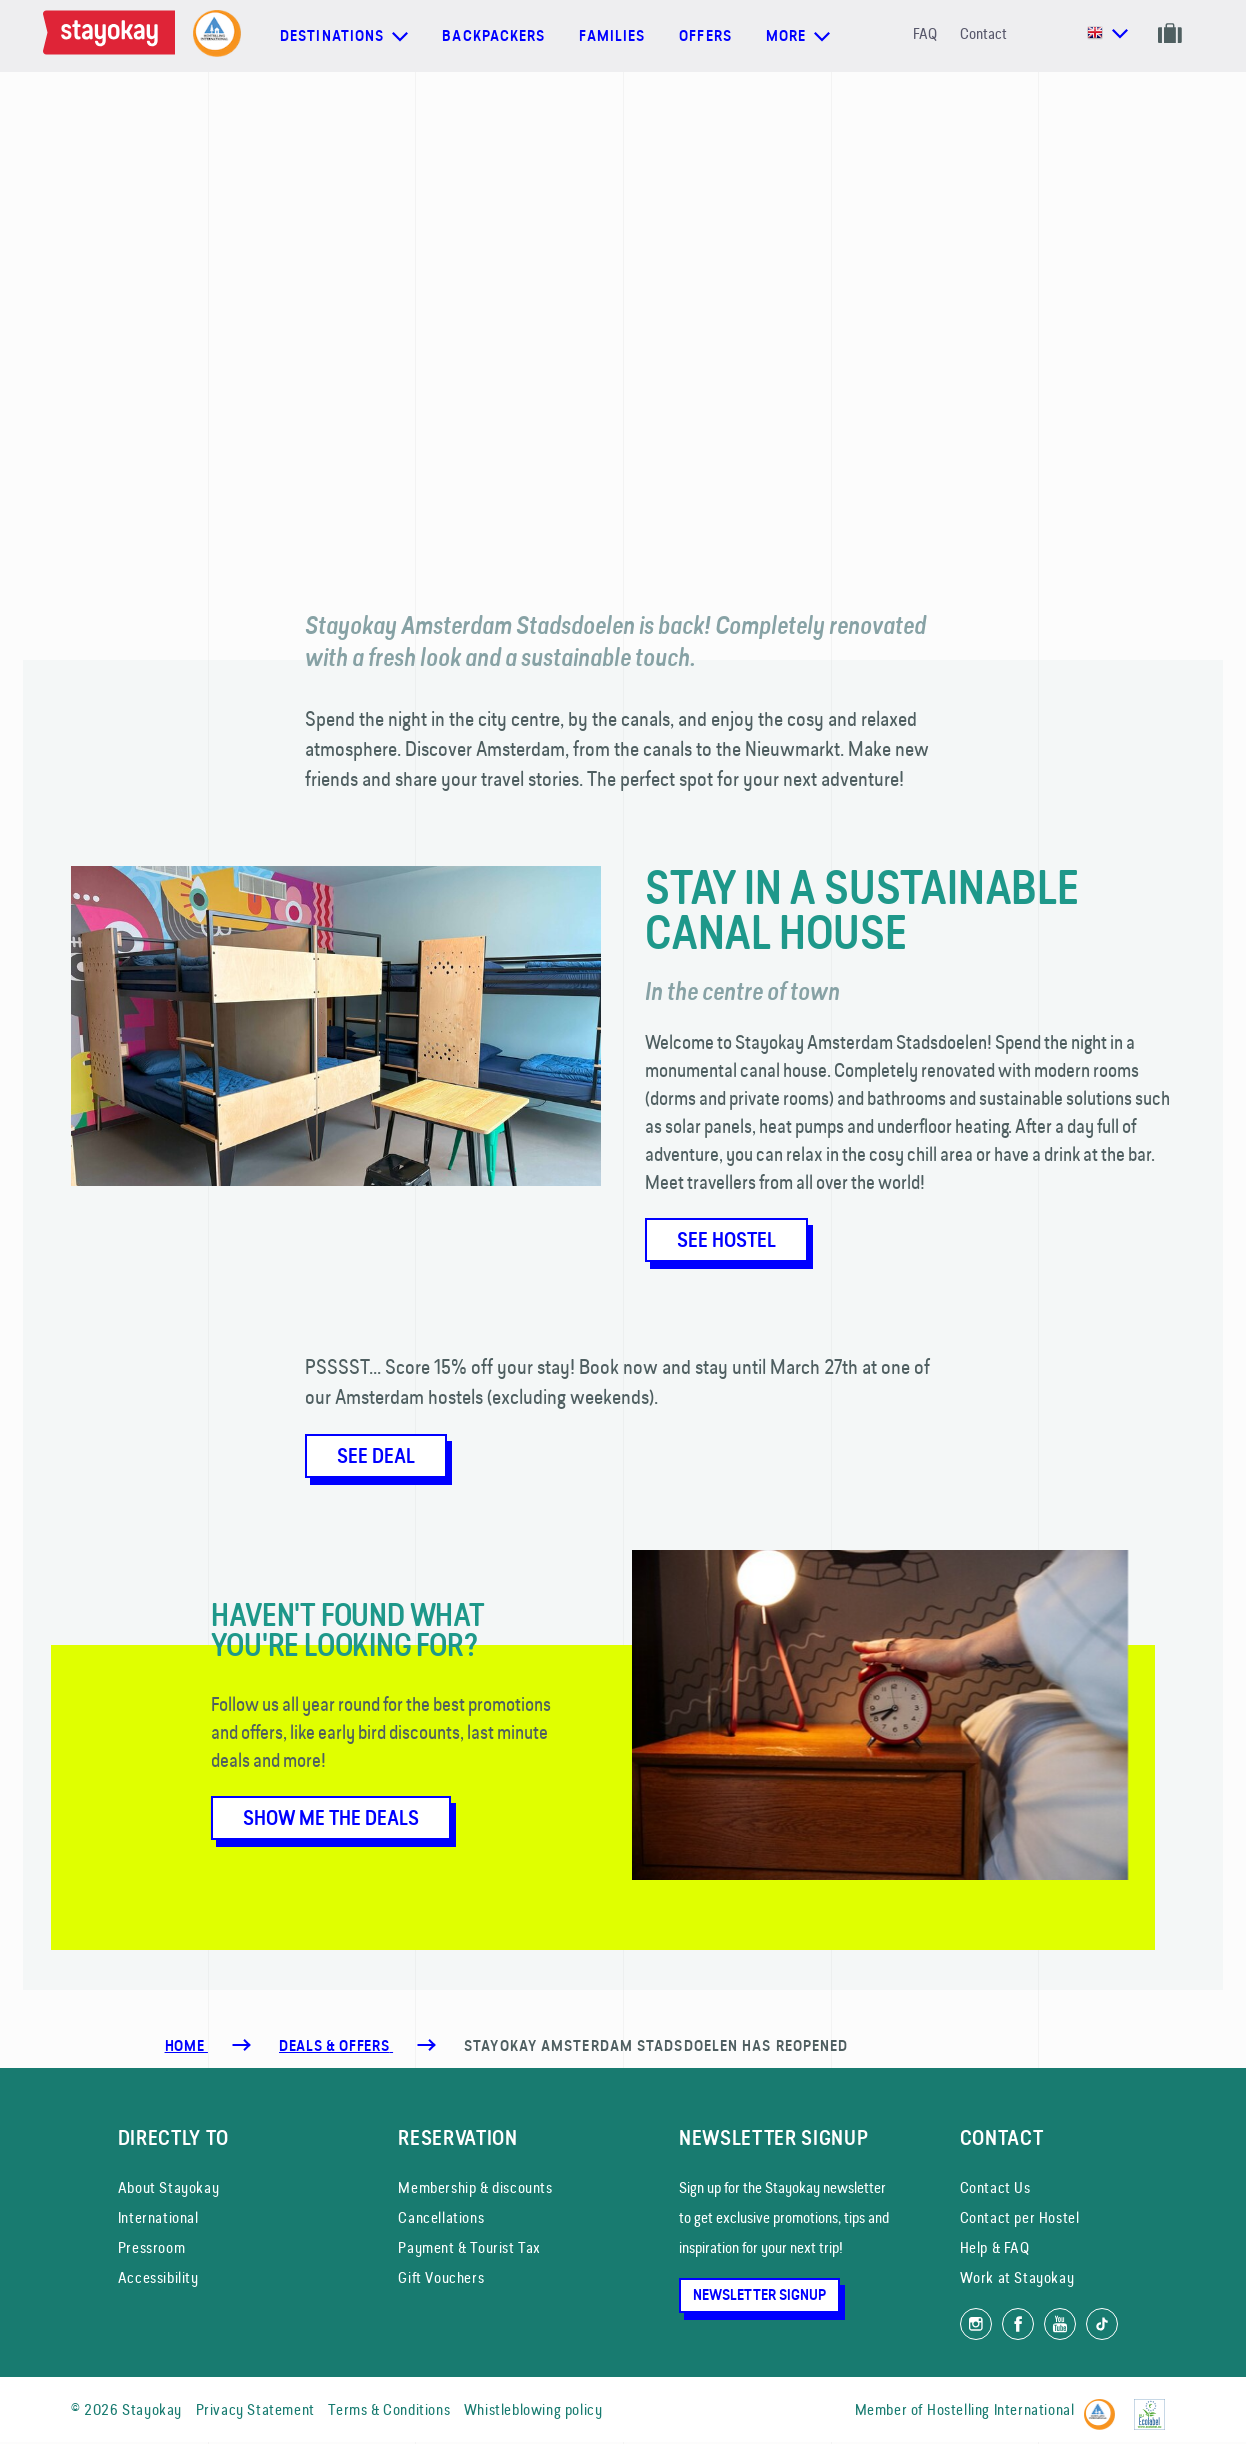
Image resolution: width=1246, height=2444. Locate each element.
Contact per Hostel (1020, 2217)
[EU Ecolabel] (1154, 2406)
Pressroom (151, 2247)
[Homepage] (113, 36)
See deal (376, 1456)
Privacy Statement (255, 2409)
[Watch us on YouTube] (1060, 2324)
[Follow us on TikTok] (1102, 2324)
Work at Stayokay (1017, 2277)
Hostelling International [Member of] (1000, 2409)
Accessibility (158, 2277)
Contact (983, 33)
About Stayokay (168, 2187)
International (158, 2217)
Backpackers (493, 36)
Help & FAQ (995, 2247)
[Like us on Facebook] (1018, 2324)
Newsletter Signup (759, 2295)
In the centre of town (742, 991)
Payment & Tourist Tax (469, 2247)
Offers (705, 36)
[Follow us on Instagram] (976, 2324)
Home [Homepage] (186, 2046)
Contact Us (995, 2187)
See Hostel (726, 1240)
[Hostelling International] (1104, 2406)
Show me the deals (331, 1818)
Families (612, 36)
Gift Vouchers (441, 2277)
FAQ (925, 33)
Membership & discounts (475, 2187)
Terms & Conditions (389, 2409)
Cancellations (441, 2217)
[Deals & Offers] (336, 2046)
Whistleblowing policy (533, 2409)
